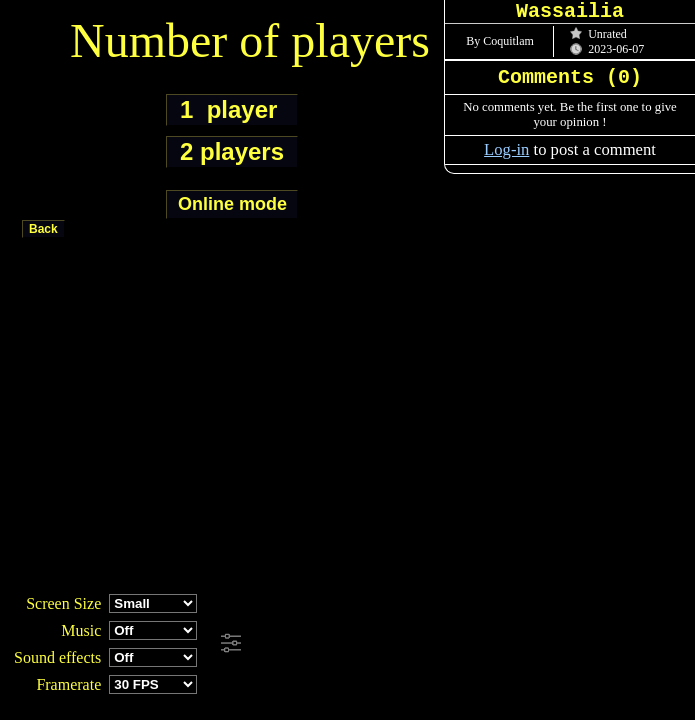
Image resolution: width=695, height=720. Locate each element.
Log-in (506, 149)
